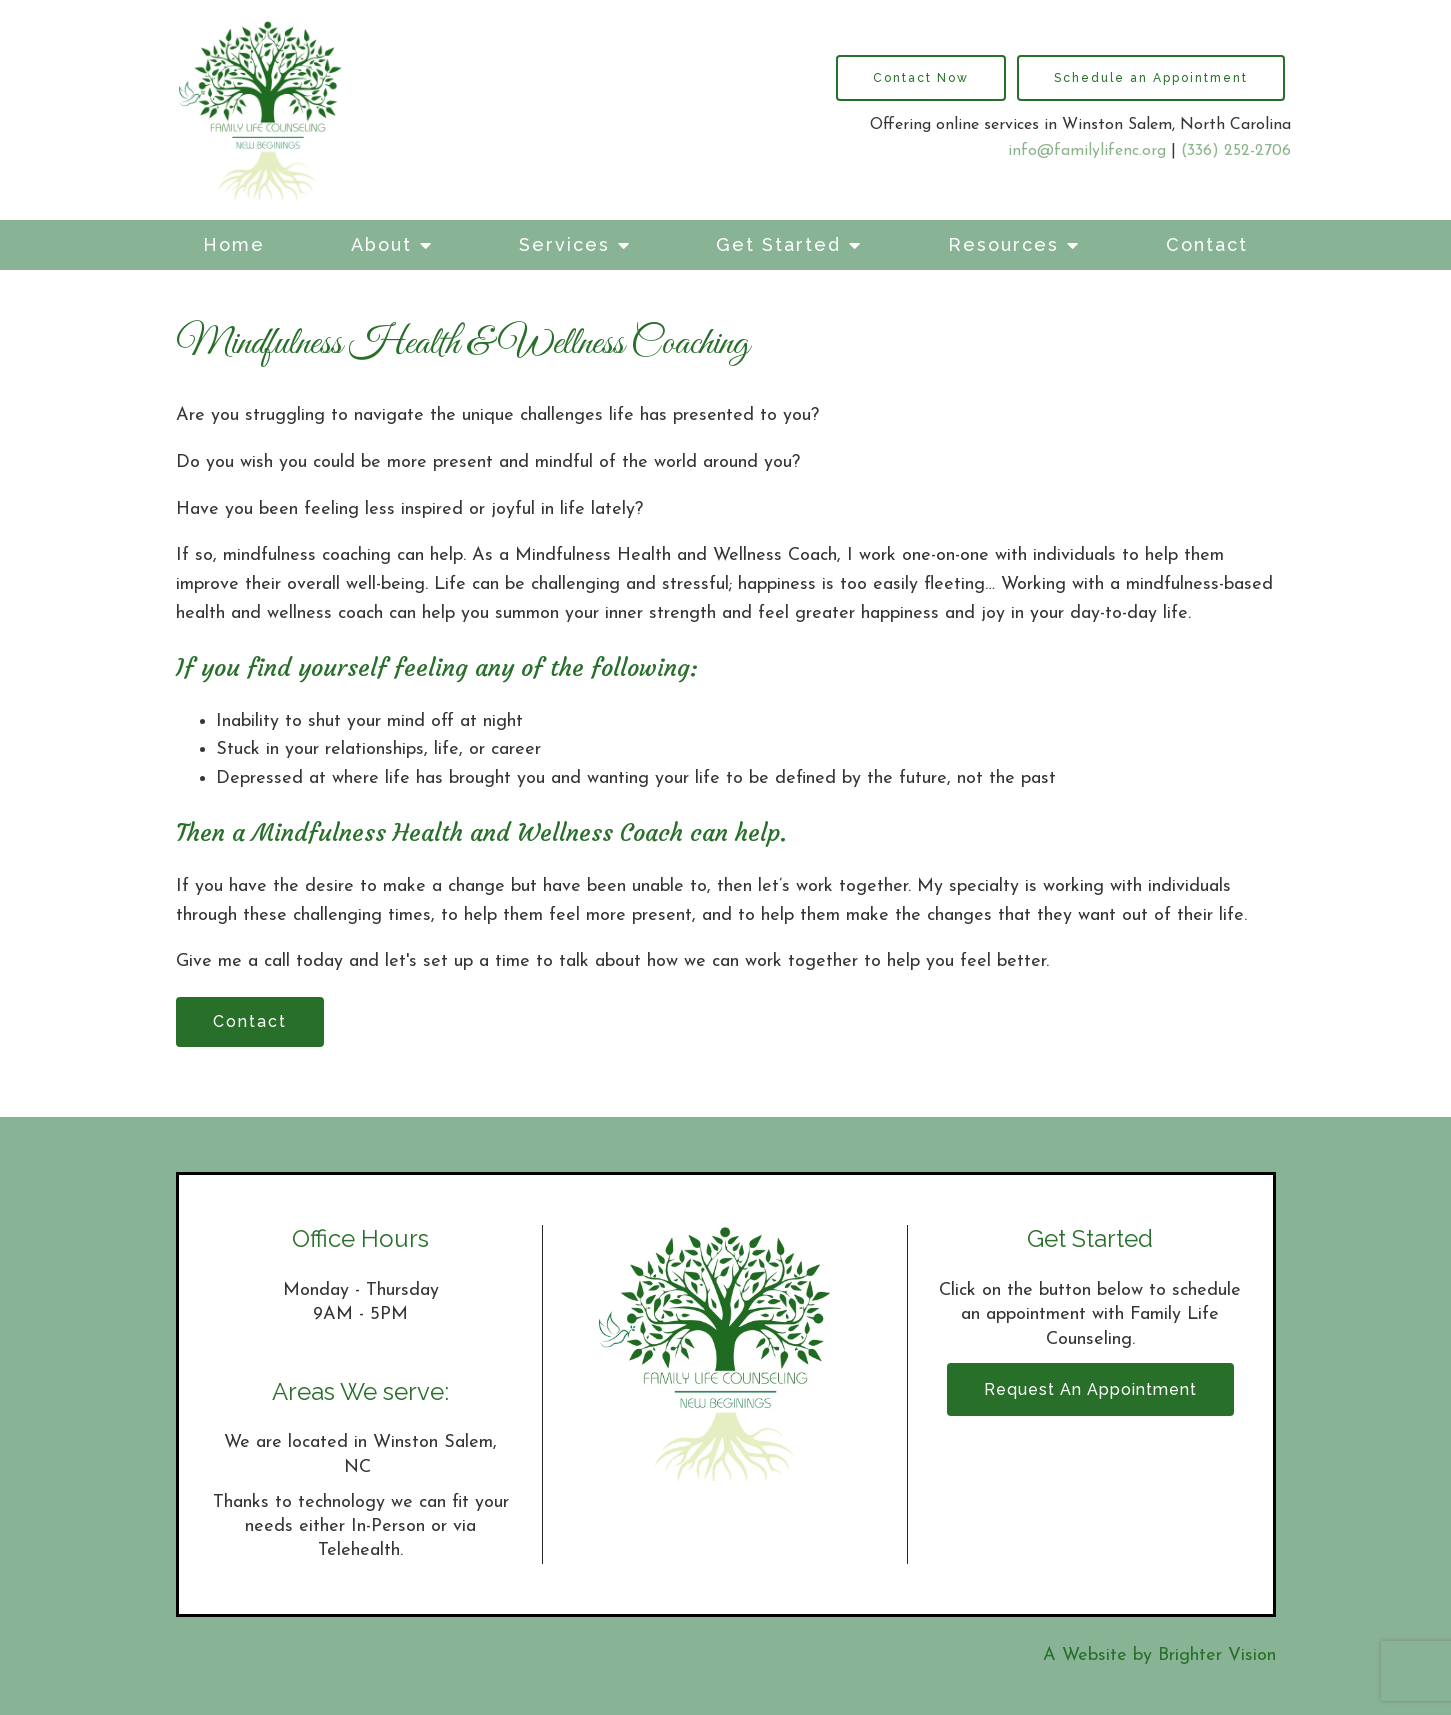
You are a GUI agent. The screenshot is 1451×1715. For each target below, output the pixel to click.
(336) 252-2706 (1236, 151)
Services (564, 244)
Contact (1207, 244)
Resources (1003, 244)
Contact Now (921, 78)
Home (234, 244)
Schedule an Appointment (1151, 78)
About (381, 244)
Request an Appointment (1090, 1389)
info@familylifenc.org (1087, 151)
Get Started (778, 244)
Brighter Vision (1217, 1655)
